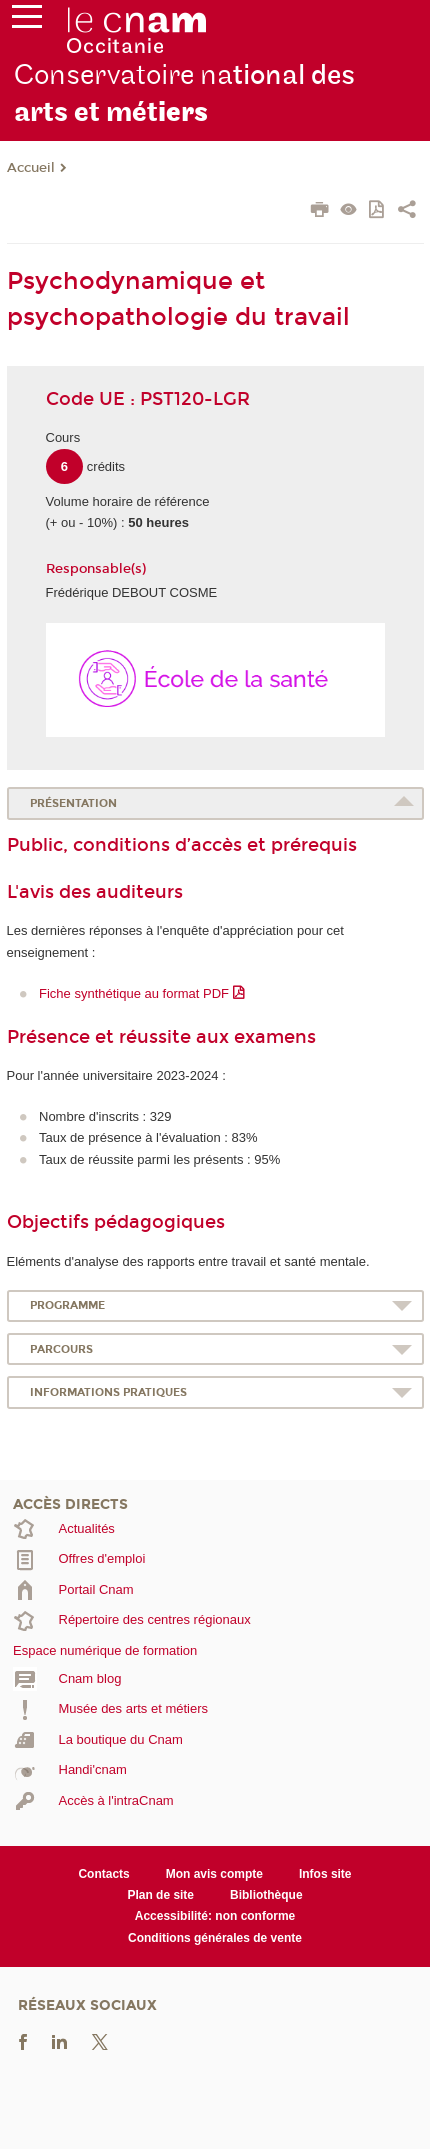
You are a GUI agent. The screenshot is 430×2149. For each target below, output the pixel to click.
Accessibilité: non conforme (215, 1916)
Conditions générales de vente (215, 1938)
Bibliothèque (266, 1895)
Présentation (73, 803)
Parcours (61, 1349)
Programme (67, 1305)
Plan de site (160, 1895)
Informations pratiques (108, 1392)
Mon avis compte (214, 1874)
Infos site (325, 1874)
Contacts (103, 1874)
